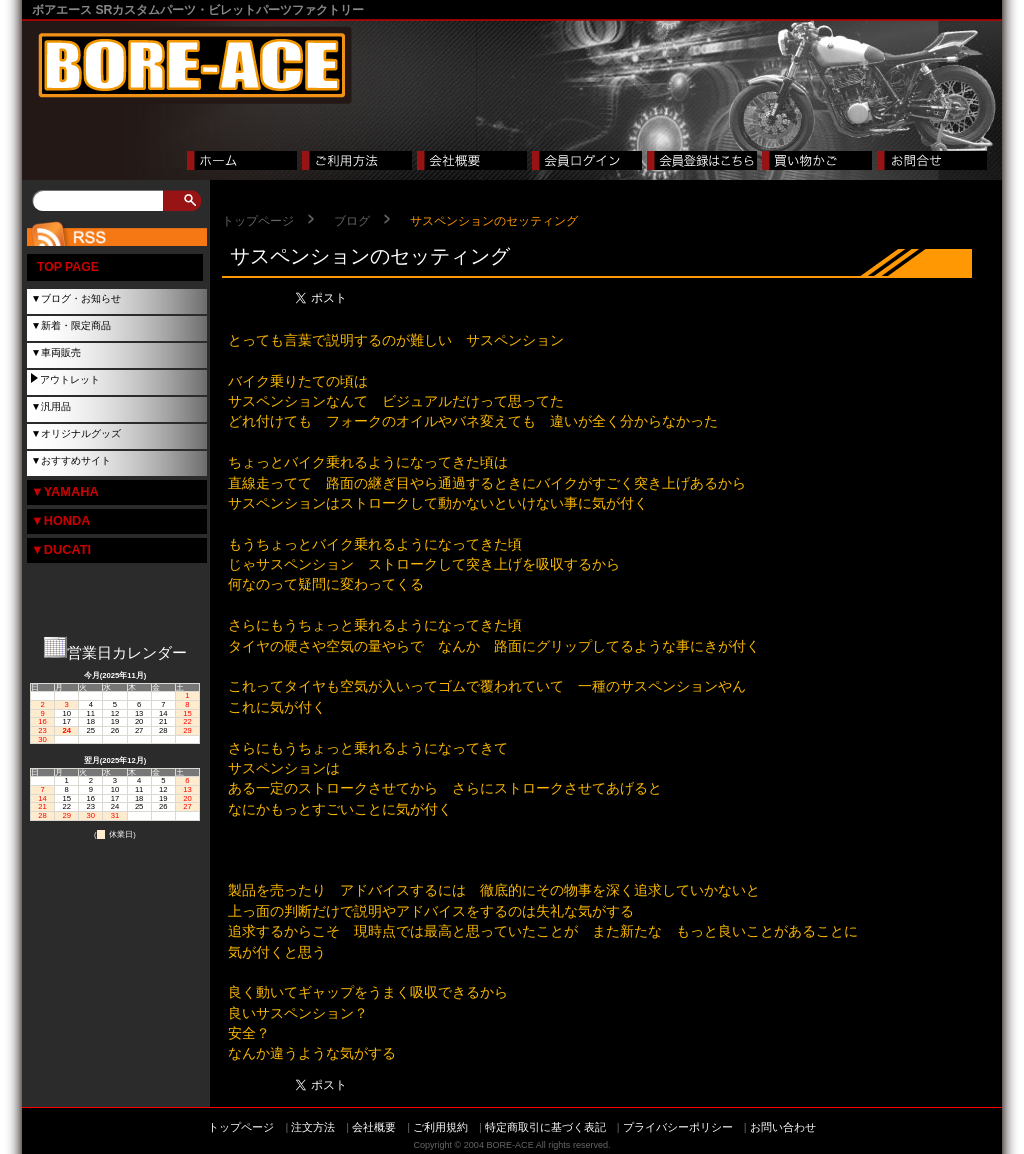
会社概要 (374, 1127)
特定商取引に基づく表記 (545, 1127)
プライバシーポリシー (678, 1127)
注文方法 (313, 1127)
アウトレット (70, 379)
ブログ (352, 221)
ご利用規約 (440, 1127)
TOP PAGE (68, 267)
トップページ (258, 221)
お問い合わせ (783, 1127)
